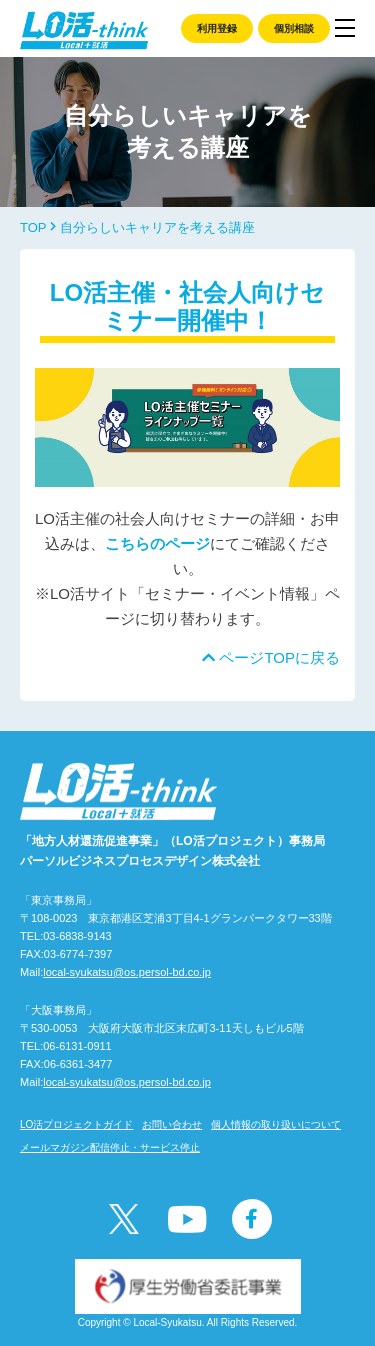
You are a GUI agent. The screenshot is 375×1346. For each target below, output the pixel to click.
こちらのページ (157, 543)
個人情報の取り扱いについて (276, 1124)
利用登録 (217, 28)
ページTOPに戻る (271, 657)
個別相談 (294, 28)
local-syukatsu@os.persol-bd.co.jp (127, 972)
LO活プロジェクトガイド (76, 1124)
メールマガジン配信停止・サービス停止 (110, 1147)
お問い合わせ (172, 1124)
